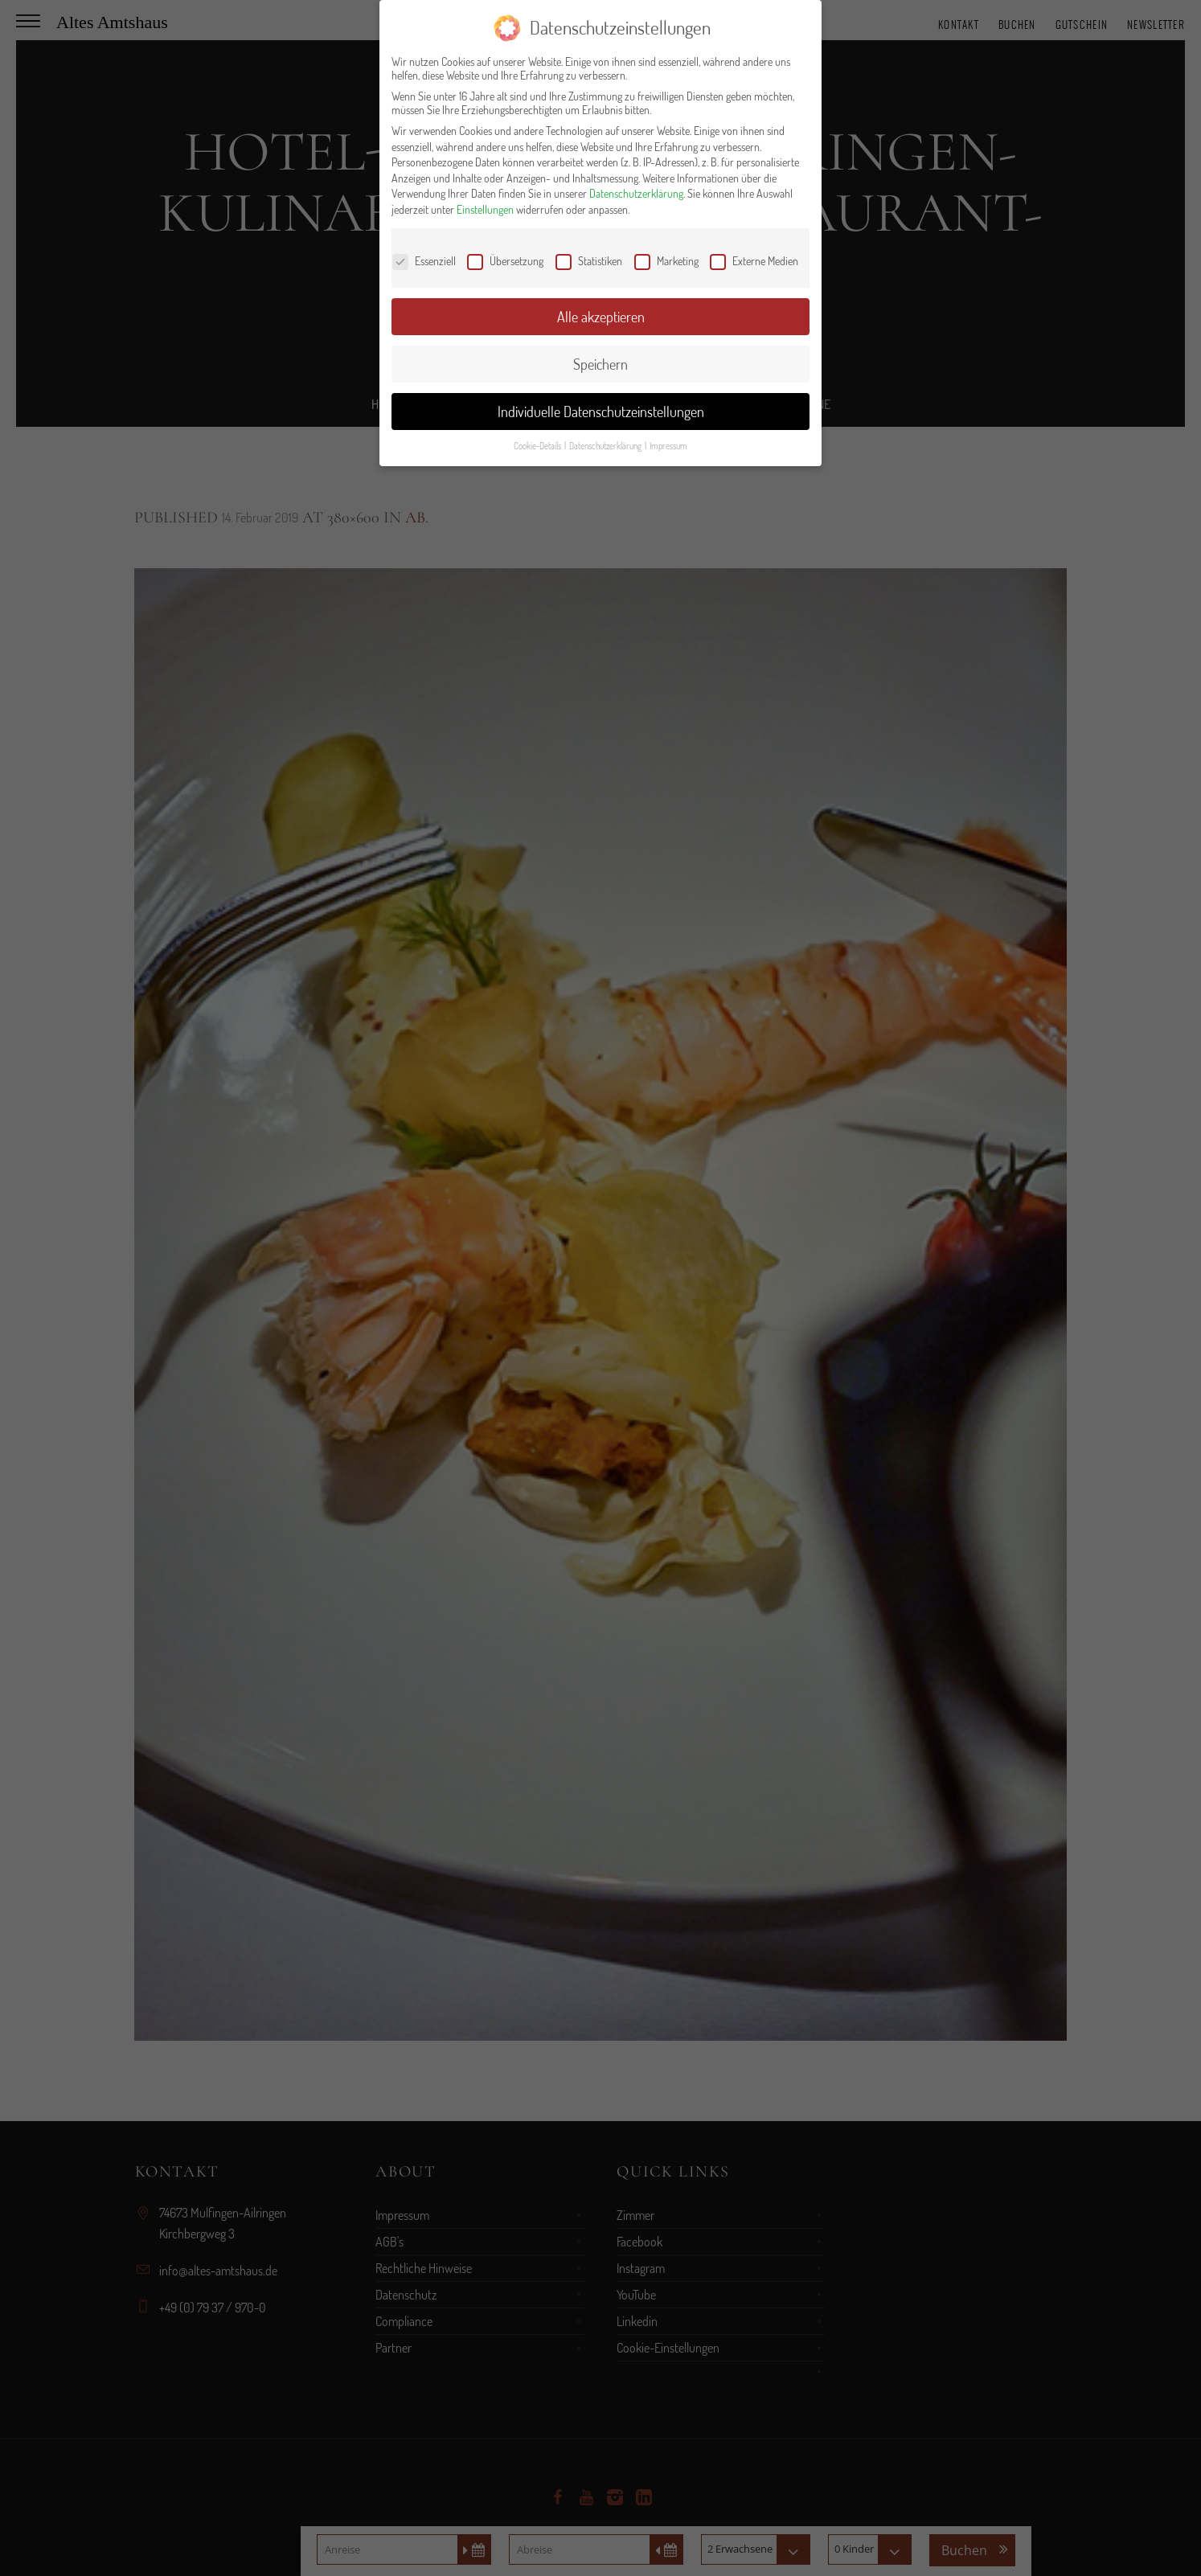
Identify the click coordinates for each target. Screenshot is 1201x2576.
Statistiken (588, 261)
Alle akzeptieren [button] (601, 317)
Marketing (666, 261)
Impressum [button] (668, 445)
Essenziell (424, 261)
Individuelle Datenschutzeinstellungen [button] (601, 411)
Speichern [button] (600, 364)
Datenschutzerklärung (636, 193)
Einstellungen (485, 209)
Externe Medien (754, 261)
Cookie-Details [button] (538, 445)
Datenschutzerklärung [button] (606, 445)
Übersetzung (505, 261)
